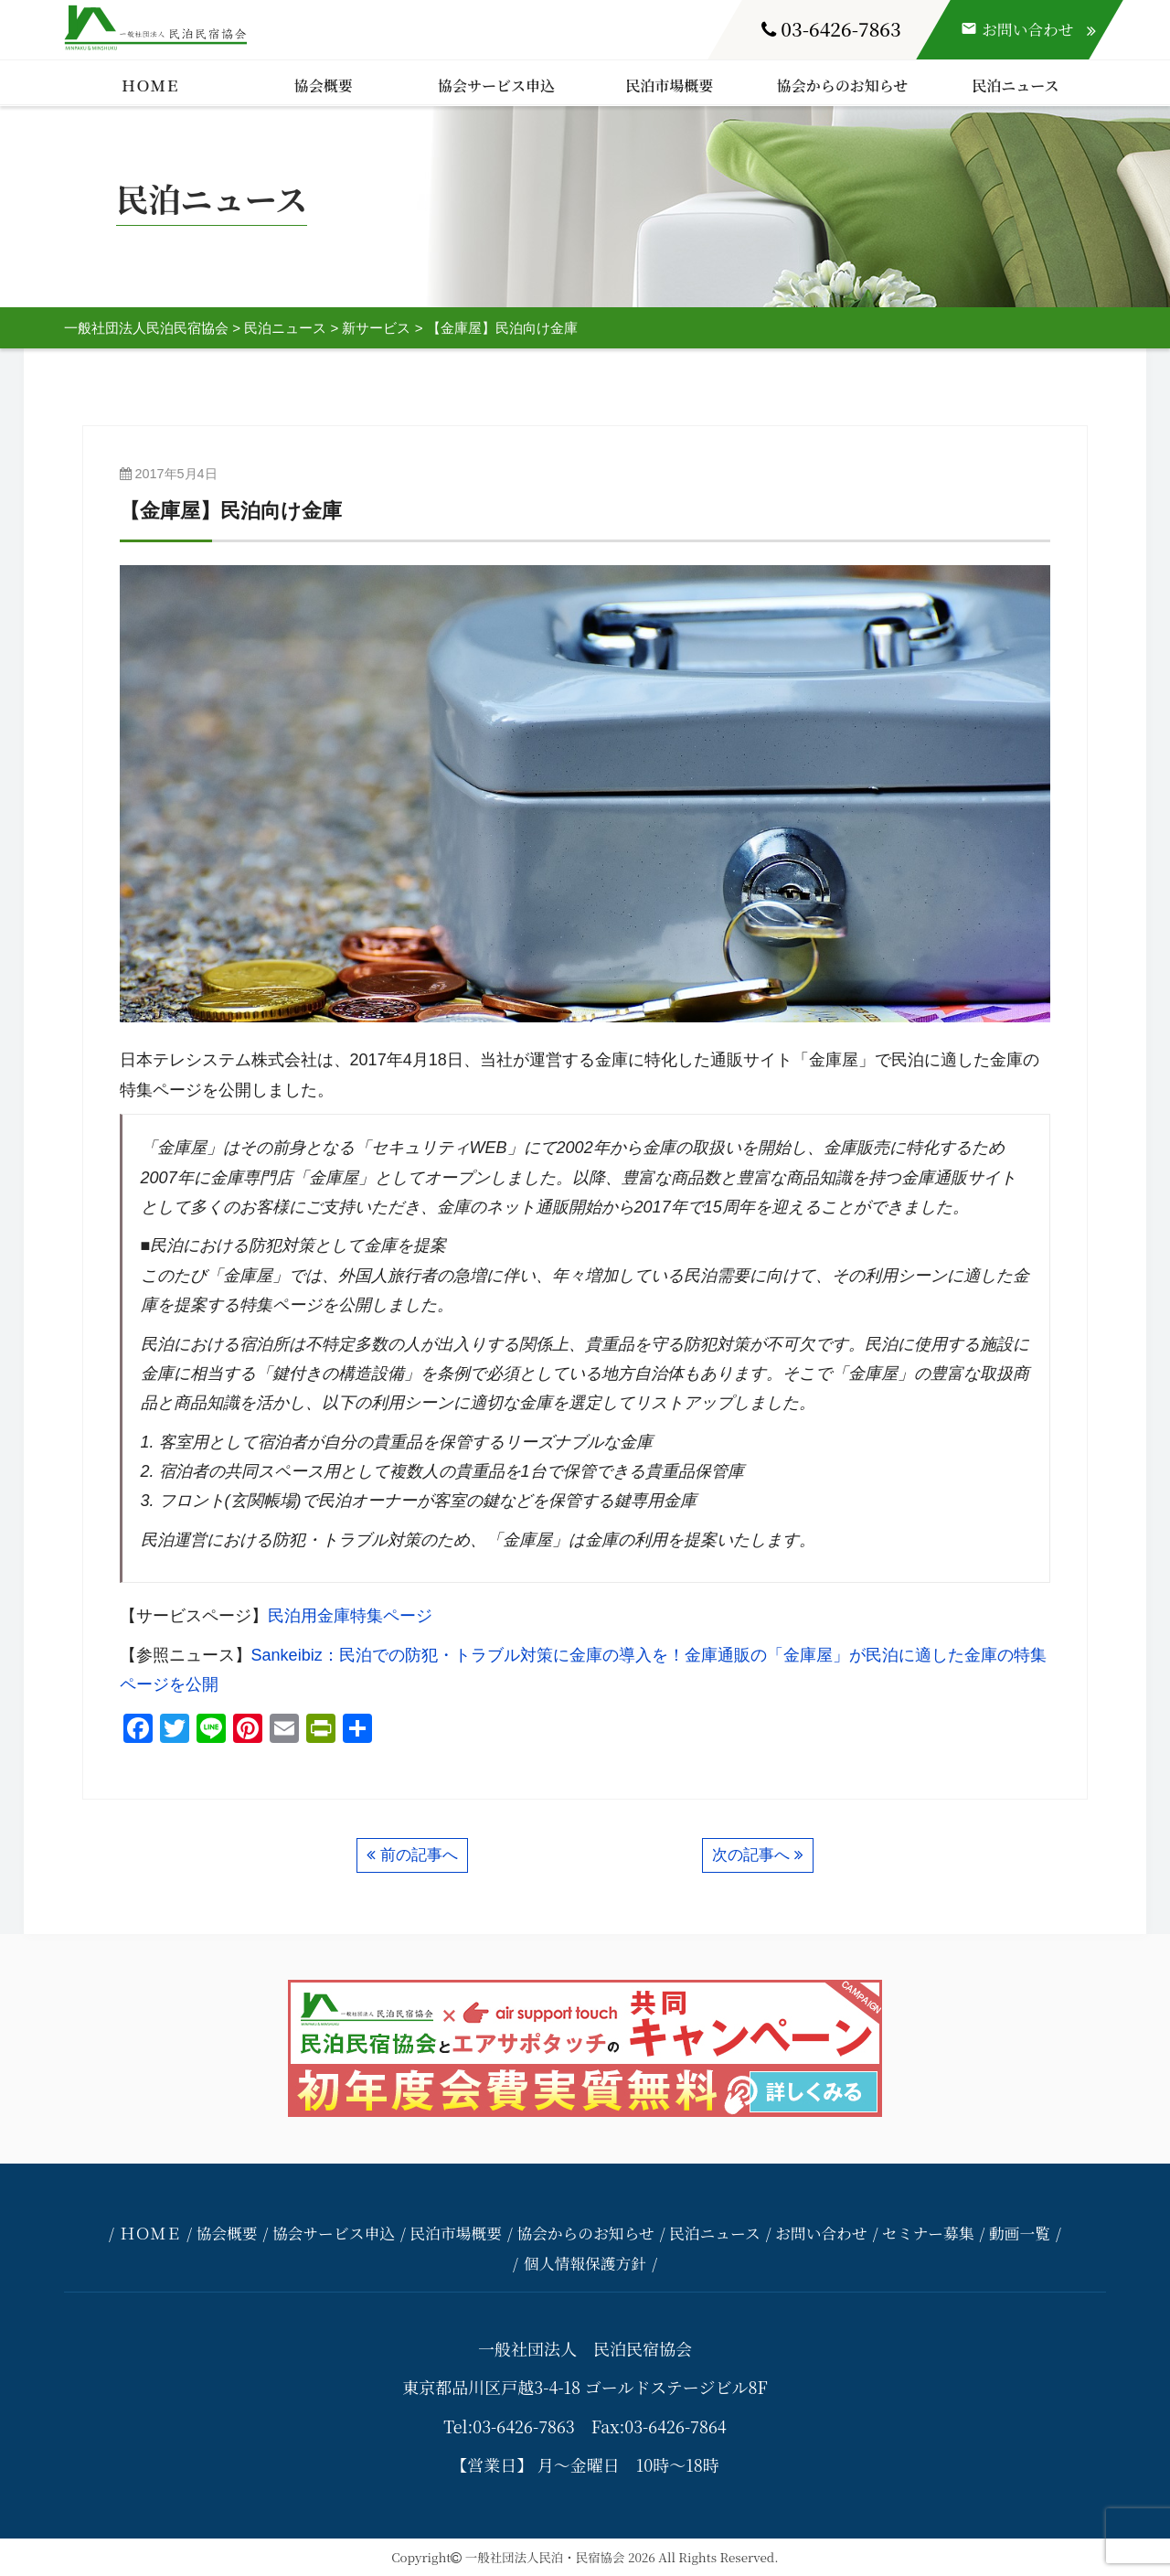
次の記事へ (751, 1855)
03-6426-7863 (831, 28)
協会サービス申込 (496, 85)
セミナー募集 (928, 2233)
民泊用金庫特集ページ (350, 1616)
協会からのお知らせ (843, 85)
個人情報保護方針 (585, 2263)
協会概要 (323, 85)
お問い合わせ (821, 2233)
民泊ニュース (1015, 85)
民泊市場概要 (669, 85)
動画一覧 (1019, 2233)
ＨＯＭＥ (151, 85)
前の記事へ (419, 1855)
